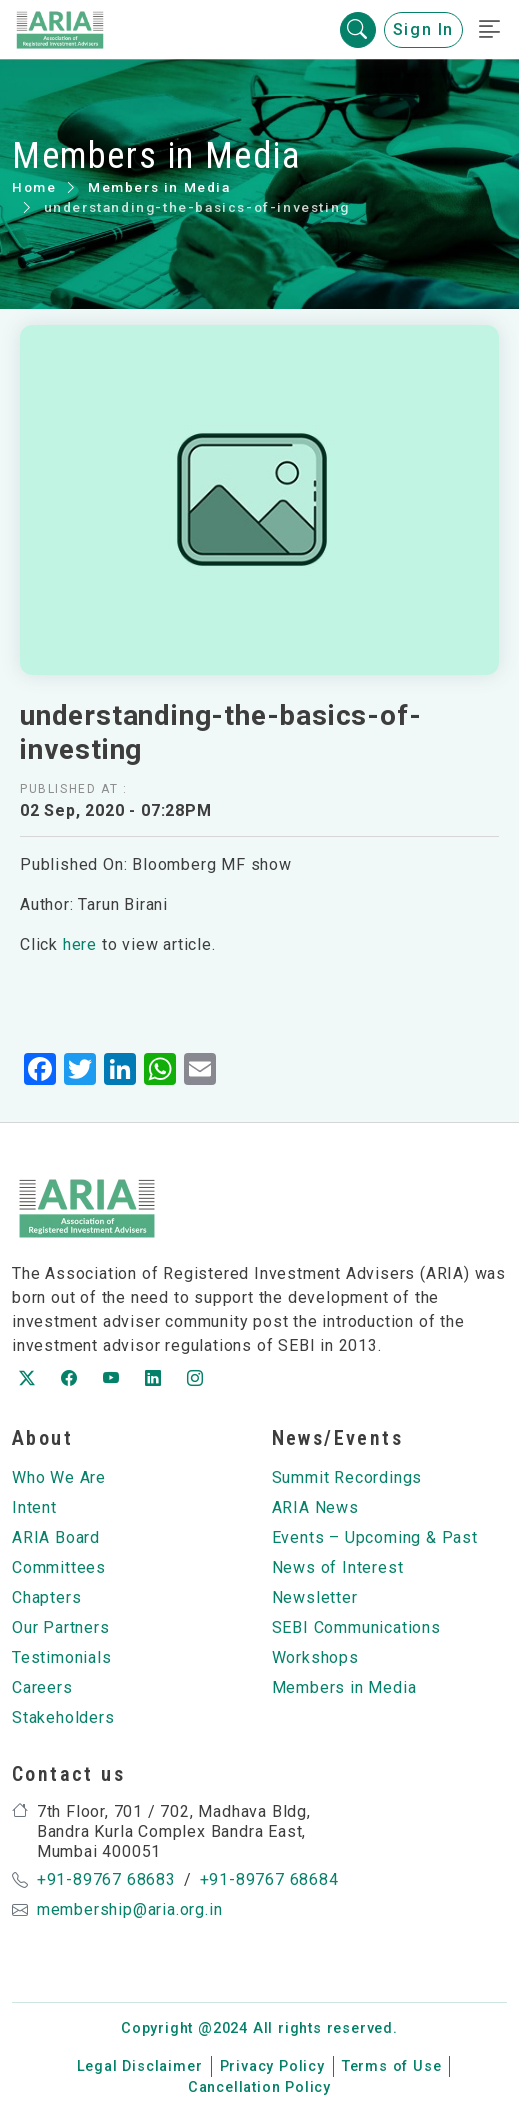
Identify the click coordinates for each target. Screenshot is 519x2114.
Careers (42, 1687)
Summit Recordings (347, 1477)
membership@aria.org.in (130, 1909)
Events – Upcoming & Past (375, 1537)
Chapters (46, 1597)
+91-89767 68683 (106, 1879)
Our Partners (61, 1627)
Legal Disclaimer (140, 2066)
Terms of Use (392, 2066)
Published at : (73, 789)
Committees (59, 1567)
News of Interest (338, 1567)
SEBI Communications (356, 1627)
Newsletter (315, 1597)
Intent (34, 1507)
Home (34, 187)
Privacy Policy (272, 2066)
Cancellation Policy (259, 2087)
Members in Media (159, 187)
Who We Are (59, 1477)
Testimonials (62, 1657)
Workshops (315, 1657)
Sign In (423, 29)
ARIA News (315, 1507)
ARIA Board (56, 1537)
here (80, 944)
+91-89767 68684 (269, 1879)
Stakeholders (63, 1717)
